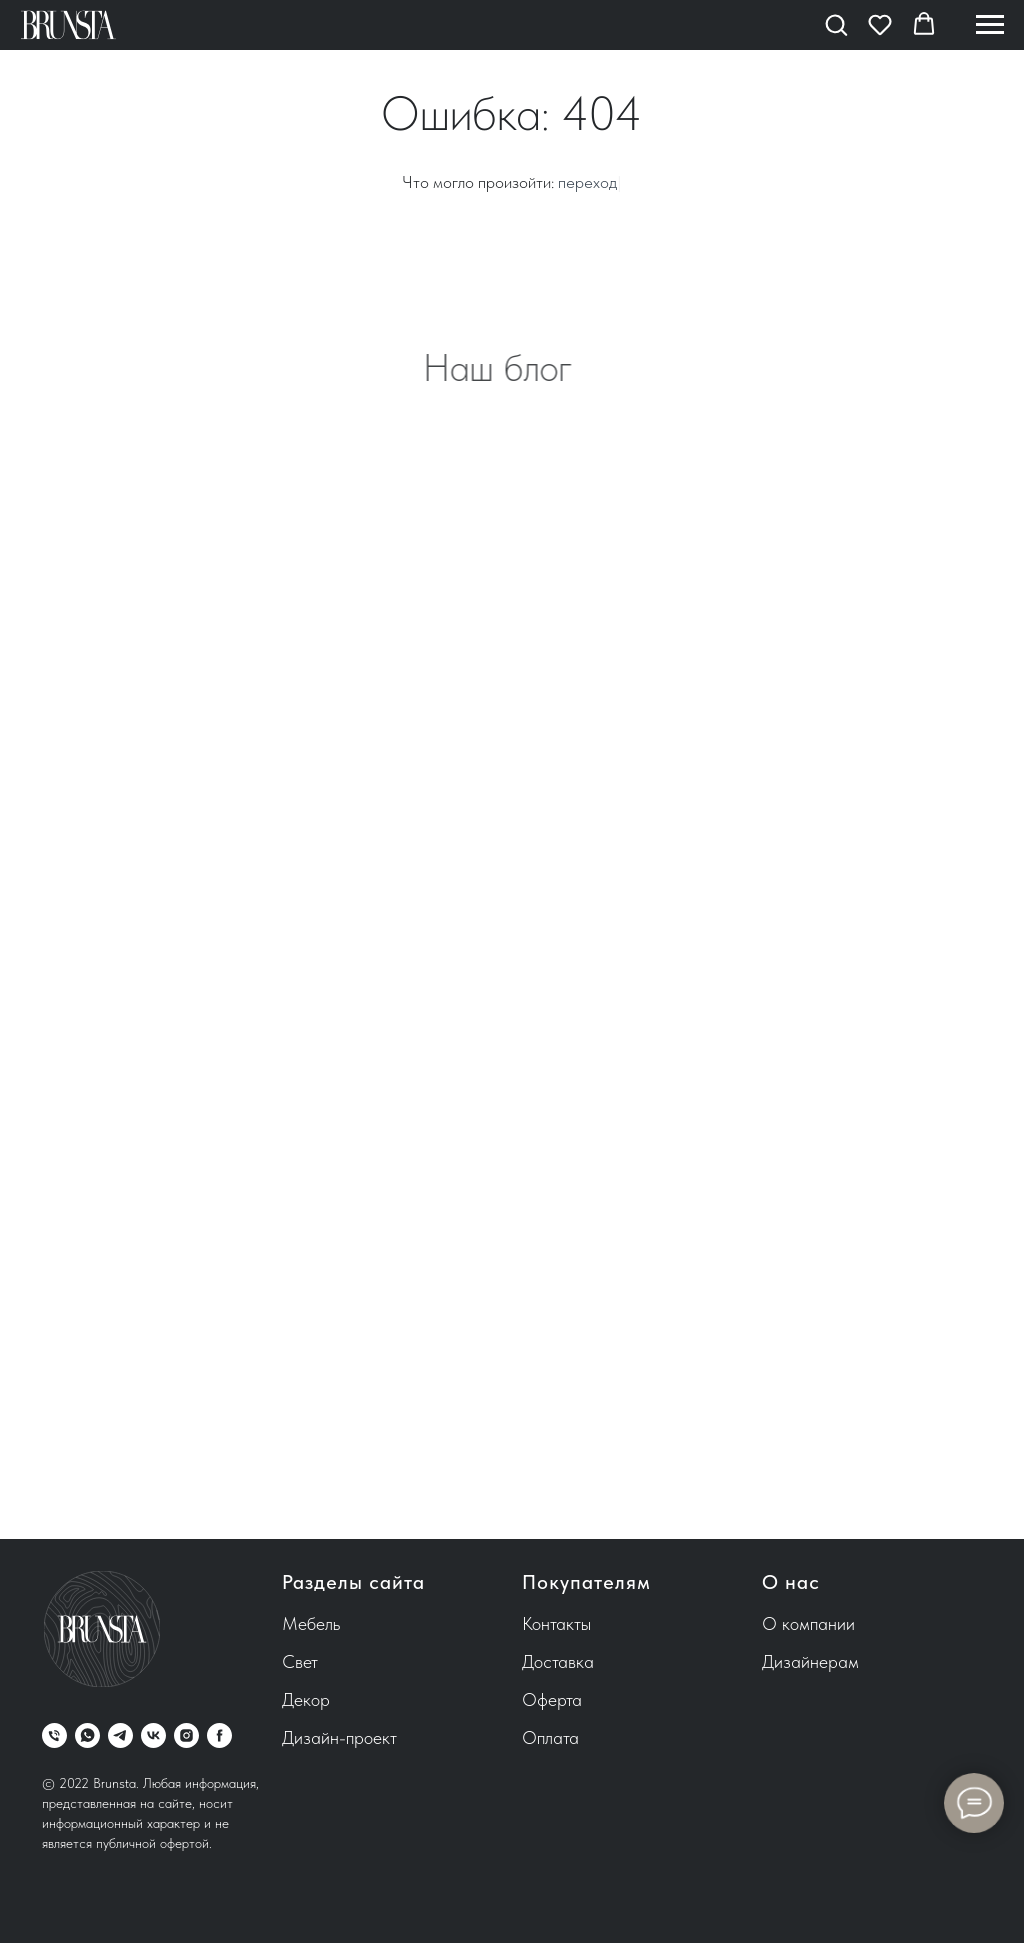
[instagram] (186, 1735)
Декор (306, 1699)
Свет (300, 1661)
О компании (808, 1623)
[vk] (153, 1735)
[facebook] (219, 1735)
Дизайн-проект (339, 1737)
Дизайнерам (810, 1661)
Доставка (558, 1661)
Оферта (552, 1699)
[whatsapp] (87, 1735)
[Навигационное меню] (990, 25)
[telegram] (120, 1735)
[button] (836, 24)
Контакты (556, 1623)
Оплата (550, 1737)
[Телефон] (54, 1735)
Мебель (311, 1623)
